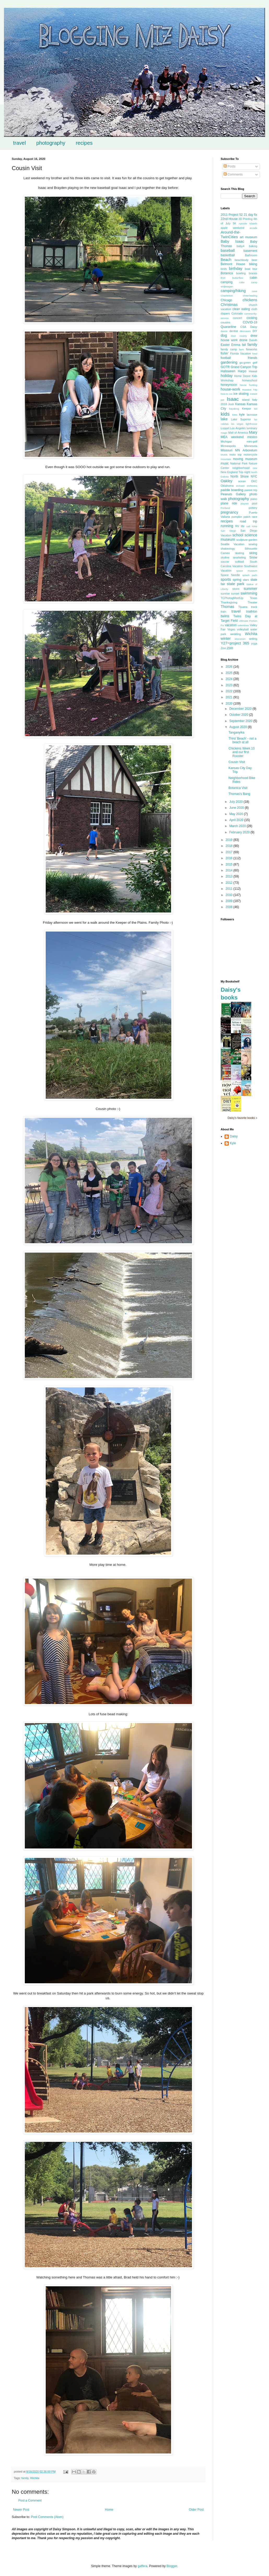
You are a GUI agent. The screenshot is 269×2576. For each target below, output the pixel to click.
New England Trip (232, 472)
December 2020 (241, 709)
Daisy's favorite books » (242, 1117)
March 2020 (238, 826)
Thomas (227, 606)
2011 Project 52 (232, 215)
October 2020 (239, 715)
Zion (223, 648)
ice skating (241, 394)
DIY (255, 331)
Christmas (229, 305)
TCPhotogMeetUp (232, 598)
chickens (250, 300)
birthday (235, 268)
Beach (226, 260)
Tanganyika (236, 732)
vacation (231, 625)
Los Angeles (237, 428)
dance (224, 331)
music (225, 463)
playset (244, 503)
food (254, 353)
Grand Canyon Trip (244, 367)
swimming (249, 593)
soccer (225, 561)
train (223, 611)
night (247, 472)
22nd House (229, 219)
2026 (229, 666)
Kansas (240, 404)
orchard (240, 485)
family (24, 2478)
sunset (235, 593)
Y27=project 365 (235, 643)
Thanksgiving (229, 602)
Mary (253, 432)
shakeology (228, 548)
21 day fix (250, 215)
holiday (227, 376)
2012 (229, 883)
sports (226, 579)
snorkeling (239, 557)
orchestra (252, 485)
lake (224, 419)
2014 (229, 870)
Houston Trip (249, 389)
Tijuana (242, 606)
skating (239, 553)
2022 (229, 691)
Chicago (226, 300)
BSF (223, 277)
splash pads (249, 575)
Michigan (226, 441)
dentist (234, 331)
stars (246, 579)
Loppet (225, 428)
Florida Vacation (240, 353)
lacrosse (252, 414)
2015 (229, 864)
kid (255, 408)
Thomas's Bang (239, 794)
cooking (252, 318)
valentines (243, 625)
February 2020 (239, 832)
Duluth (253, 340)
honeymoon (229, 385)
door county (239, 335)
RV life (239, 526)
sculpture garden (246, 539)
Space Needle (230, 575)
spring (237, 580)
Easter (225, 345)
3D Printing (245, 218)
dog (224, 335)
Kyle (233, 1143)
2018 (229, 846)
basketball (228, 255)
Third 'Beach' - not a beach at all (242, 740)
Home (109, 2509)
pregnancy (229, 512)
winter (226, 638)
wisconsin (240, 638)
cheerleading (250, 295)
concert (237, 317)
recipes (84, 143)
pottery (253, 507)
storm (235, 588)
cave (254, 291)
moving (238, 459)
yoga (254, 643)
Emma (236, 345)
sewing (252, 544)
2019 (229, 840)
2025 (229, 673)
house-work (230, 389)
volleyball (242, 629)
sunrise (225, 593)
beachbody (242, 259)
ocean (241, 481)
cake (241, 282)
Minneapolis (228, 445)
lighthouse (251, 423)
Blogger (172, 2566)
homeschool (249, 380)
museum (251, 459)
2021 (229, 697)
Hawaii (253, 371)
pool (254, 503)
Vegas (231, 629)
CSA (243, 326)
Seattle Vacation (232, 544)
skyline (225, 557)
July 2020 (236, 802)
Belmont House (233, 264)
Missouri (226, 450)
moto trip (235, 454)
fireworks (251, 349)
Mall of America (238, 432)
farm (241, 349)
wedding (235, 634)
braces (253, 273)
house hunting (248, 384)
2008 (229, 907)
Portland (225, 508)
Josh (231, 404)
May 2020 (236, 814)
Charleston (227, 295)
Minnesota (250, 445)
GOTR (225, 367)
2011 (229, 889)
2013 (229, 876)
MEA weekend (232, 437)
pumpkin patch (240, 516)
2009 (229, 901)
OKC (254, 481)
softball (239, 561)
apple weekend (232, 227)
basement (250, 251)
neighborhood (240, 467)
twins (225, 616)
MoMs (224, 454)
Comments (233, 174)
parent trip (250, 490)
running (227, 526)
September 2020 (241, 721)
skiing (253, 553)
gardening (229, 362)
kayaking (234, 408)
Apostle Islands (248, 223)
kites (234, 414)
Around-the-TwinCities (231, 234)
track (254, 606)
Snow (253, 557)
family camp (229, 349)
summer (250, 588)
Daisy (253, 326)
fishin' (225, 353)
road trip (248, 521)
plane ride (229, 503)
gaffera (142, 2566)
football (226, 358)
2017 (229, 852)
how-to (224, 393)
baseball (228, 250)
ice (230, 393)
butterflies (237, 277)
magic (224, 432)
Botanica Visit (238, 788)
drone (243, 340)
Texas (253, 598)
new (255, 468)
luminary (252, 428)
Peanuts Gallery (233, 494)
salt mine (251, 526)
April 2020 (236, 820)
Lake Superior (241, 419)
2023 (229, 685)
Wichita (34, 2478)
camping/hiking (233, 291)
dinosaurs (245, 331)
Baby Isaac (232, 241)
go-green (245, 362)
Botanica (227, 273)
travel (19, 143)
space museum (246, 570)
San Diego (228, 530)
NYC (254, 476)
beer (254, 259)
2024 (229, 679)
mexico (252, 437)
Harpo (242, 371)
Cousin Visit (237, 762)
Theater (252, 602)
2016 (229, 858)
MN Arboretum (246, 450)
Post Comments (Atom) (47, 2517)
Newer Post (21, 2509)
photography (50, 143)
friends (252, 358)
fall (244, 345)
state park (235, 584)
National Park (239, 463)
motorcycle (250, 454)
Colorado (237, 313)
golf (255, 362)
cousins (225, 322)
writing (253, 638)
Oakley (226, 481)
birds (224, 268)
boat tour (251, 268)
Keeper (246, 408)
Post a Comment (30, 2500)
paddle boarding (232, 490)
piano (253, 499)
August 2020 (238, 727)
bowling (241, 273)
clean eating (241, 309)
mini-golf (252, 441)
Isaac (233, 399)
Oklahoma (227, 485)
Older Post (196, 2509)
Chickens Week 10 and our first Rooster (242, 752)
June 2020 (237, 808)
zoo (230, 648)
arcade (253, 227)
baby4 (240, 246)
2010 (229, 895)
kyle (242, 414)
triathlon (251, 611)
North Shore (240, 476)
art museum (248, 237)
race (254, 516)
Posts (229, 166)
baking (253, 246)
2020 (229, 703)
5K (234, 223)
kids (225, 414)
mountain (226, 459)
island (245, 399)
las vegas (237, 423)
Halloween (228, 371)
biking (253, 264)
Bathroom (251, 255)
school (237, 535)
